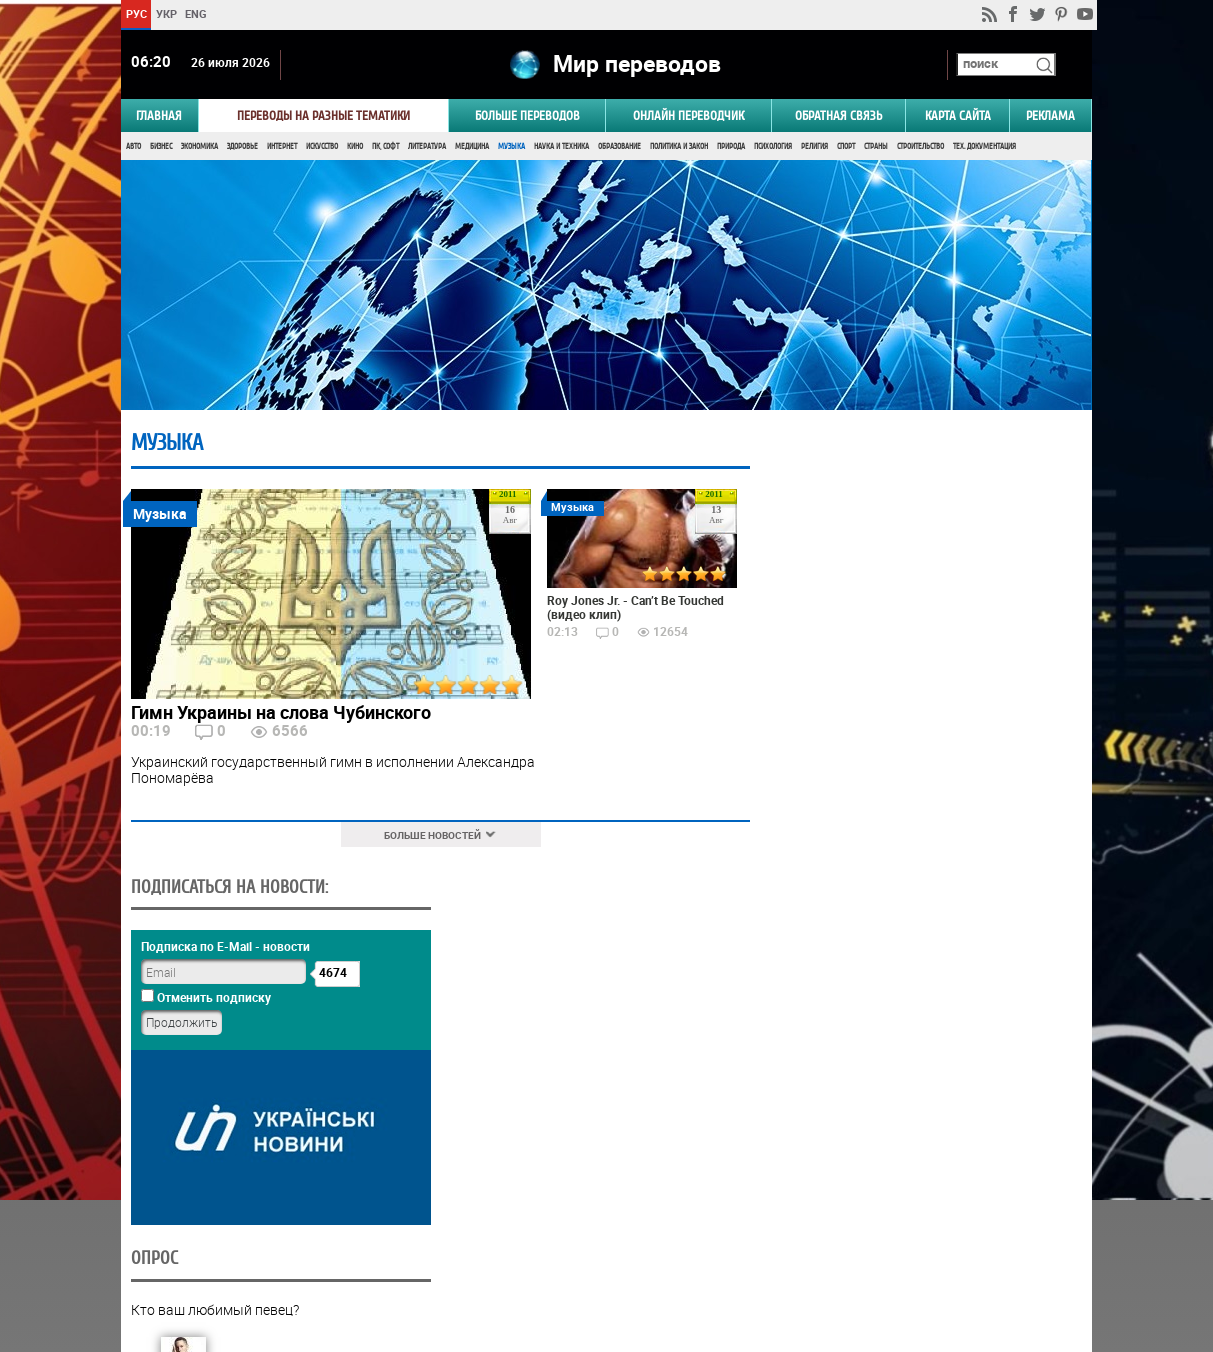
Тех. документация (984, 147)
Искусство (322, 147)
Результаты (922, 1203)
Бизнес (161, 147)
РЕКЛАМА (1050, 116)
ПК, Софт (385, 147)
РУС (136, 13)
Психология (773, 147)
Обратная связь (838, 116)
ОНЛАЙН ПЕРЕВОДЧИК (688, 116)
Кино (355, 147)
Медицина (472, 147)
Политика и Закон (679, 147)
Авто (133, 147)
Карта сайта (958, 116)
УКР (166, 13)
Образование (619, 147)
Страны (876, 147)
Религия (814, 147)
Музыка (511, 147)
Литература (427, 147)
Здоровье (242, 147)
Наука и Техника (561, 147)
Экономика (199, 147)
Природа (731, 147)
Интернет (282, 147)
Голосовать (922, 1172)
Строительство (920, 147)
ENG (196, 13)
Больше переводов (527, 116)
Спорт (846, 147)
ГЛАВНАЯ (159, 116)
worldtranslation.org (895, 1249)
